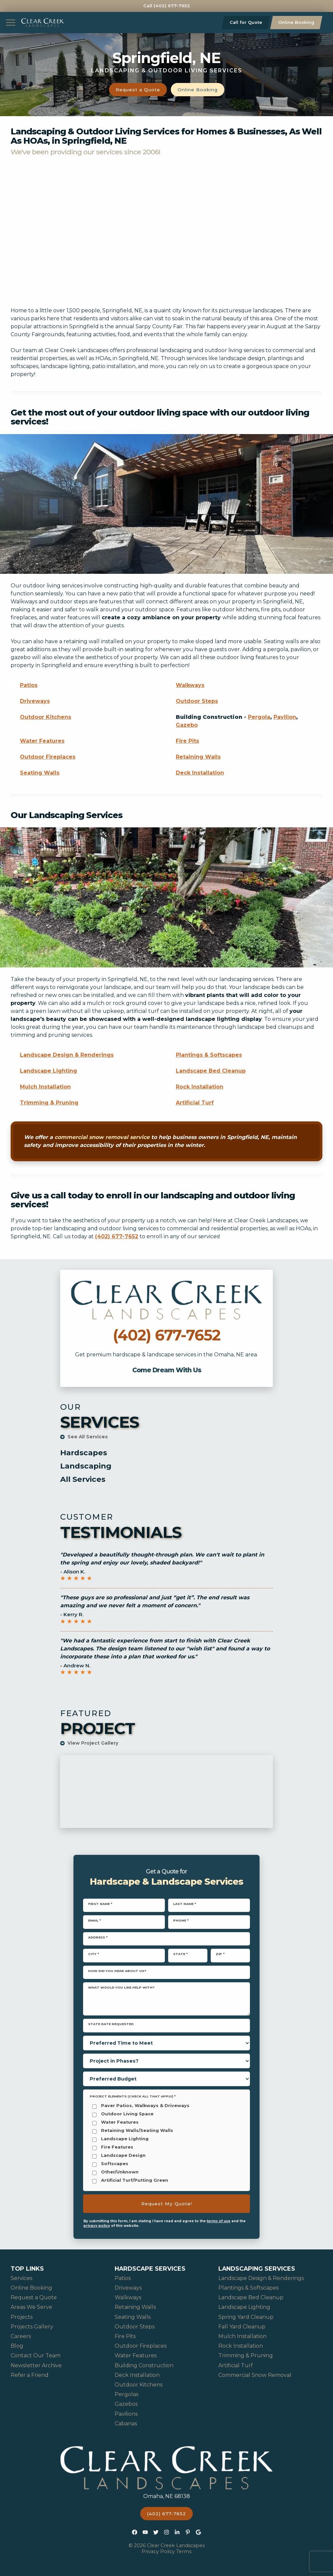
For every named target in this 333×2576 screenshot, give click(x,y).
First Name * (100, 1904)
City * (93, 1954)
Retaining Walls (198, 757)
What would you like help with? (121, 1987)
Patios (29, 685)
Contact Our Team (35, 2355)
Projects (22, 2317)
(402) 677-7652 (116, 1236)
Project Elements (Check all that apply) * (133, 2096)
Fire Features (117, 2147)
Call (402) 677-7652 (166, 5)
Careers (21, 2336)
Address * (98, 1937)
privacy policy (96, 2226)
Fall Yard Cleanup (242, 2326)
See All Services (84, 1436)
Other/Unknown (120, 2172)
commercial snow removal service (102, 1137)
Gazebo (187, 725)
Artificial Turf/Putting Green (134, 2180)
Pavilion (285, 717)
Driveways (35, 701)
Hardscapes (83, 1452)
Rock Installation (199, 1087)
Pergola (259, 717)
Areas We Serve (31, 2307)
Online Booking (296, 22)
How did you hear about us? (117, 1971)
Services (21, 2278)
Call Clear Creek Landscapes (166, 1273)
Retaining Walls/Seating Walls (137, 2131)
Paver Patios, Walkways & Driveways (145, 2106)
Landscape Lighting (48, 1071)
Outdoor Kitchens (45, 717)
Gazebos (126, 2404)
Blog (17, 2346)
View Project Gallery (89, 1743)
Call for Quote (246, 22)
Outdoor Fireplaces (47, 757)
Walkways (190, 685)
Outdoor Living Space (127, 2114)
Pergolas (126, 2394)
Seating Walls (39, 773)
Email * (94, 1920)
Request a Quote (138, 89)
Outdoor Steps (197, 701)
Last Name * (184, 1904)
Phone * (181, 1920)
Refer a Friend (30, 2375)
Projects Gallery (32, 2326)
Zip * (220, 1954)
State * (180, 1954)
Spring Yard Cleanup (246, 2317)
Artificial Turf (195, 1102)
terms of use (218, 2221)
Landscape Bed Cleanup (211, 1071)
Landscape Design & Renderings (67, 1055)
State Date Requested (111, 2024)
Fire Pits (187, 741)
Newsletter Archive (36, 2365)
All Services (82, 1479)
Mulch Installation (45, 1087)
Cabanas (126, 2423)
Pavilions (126, 2414)
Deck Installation (200, 773)
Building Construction (144, 2365)
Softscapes (114, 2164)
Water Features (42, 741)
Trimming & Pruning (49, 1102)
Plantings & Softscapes (209, 1055)
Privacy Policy (158, 2551)
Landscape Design (123, 2156)
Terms (183, 2551)
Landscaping (85, 1466)
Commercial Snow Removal (254, 2375)
